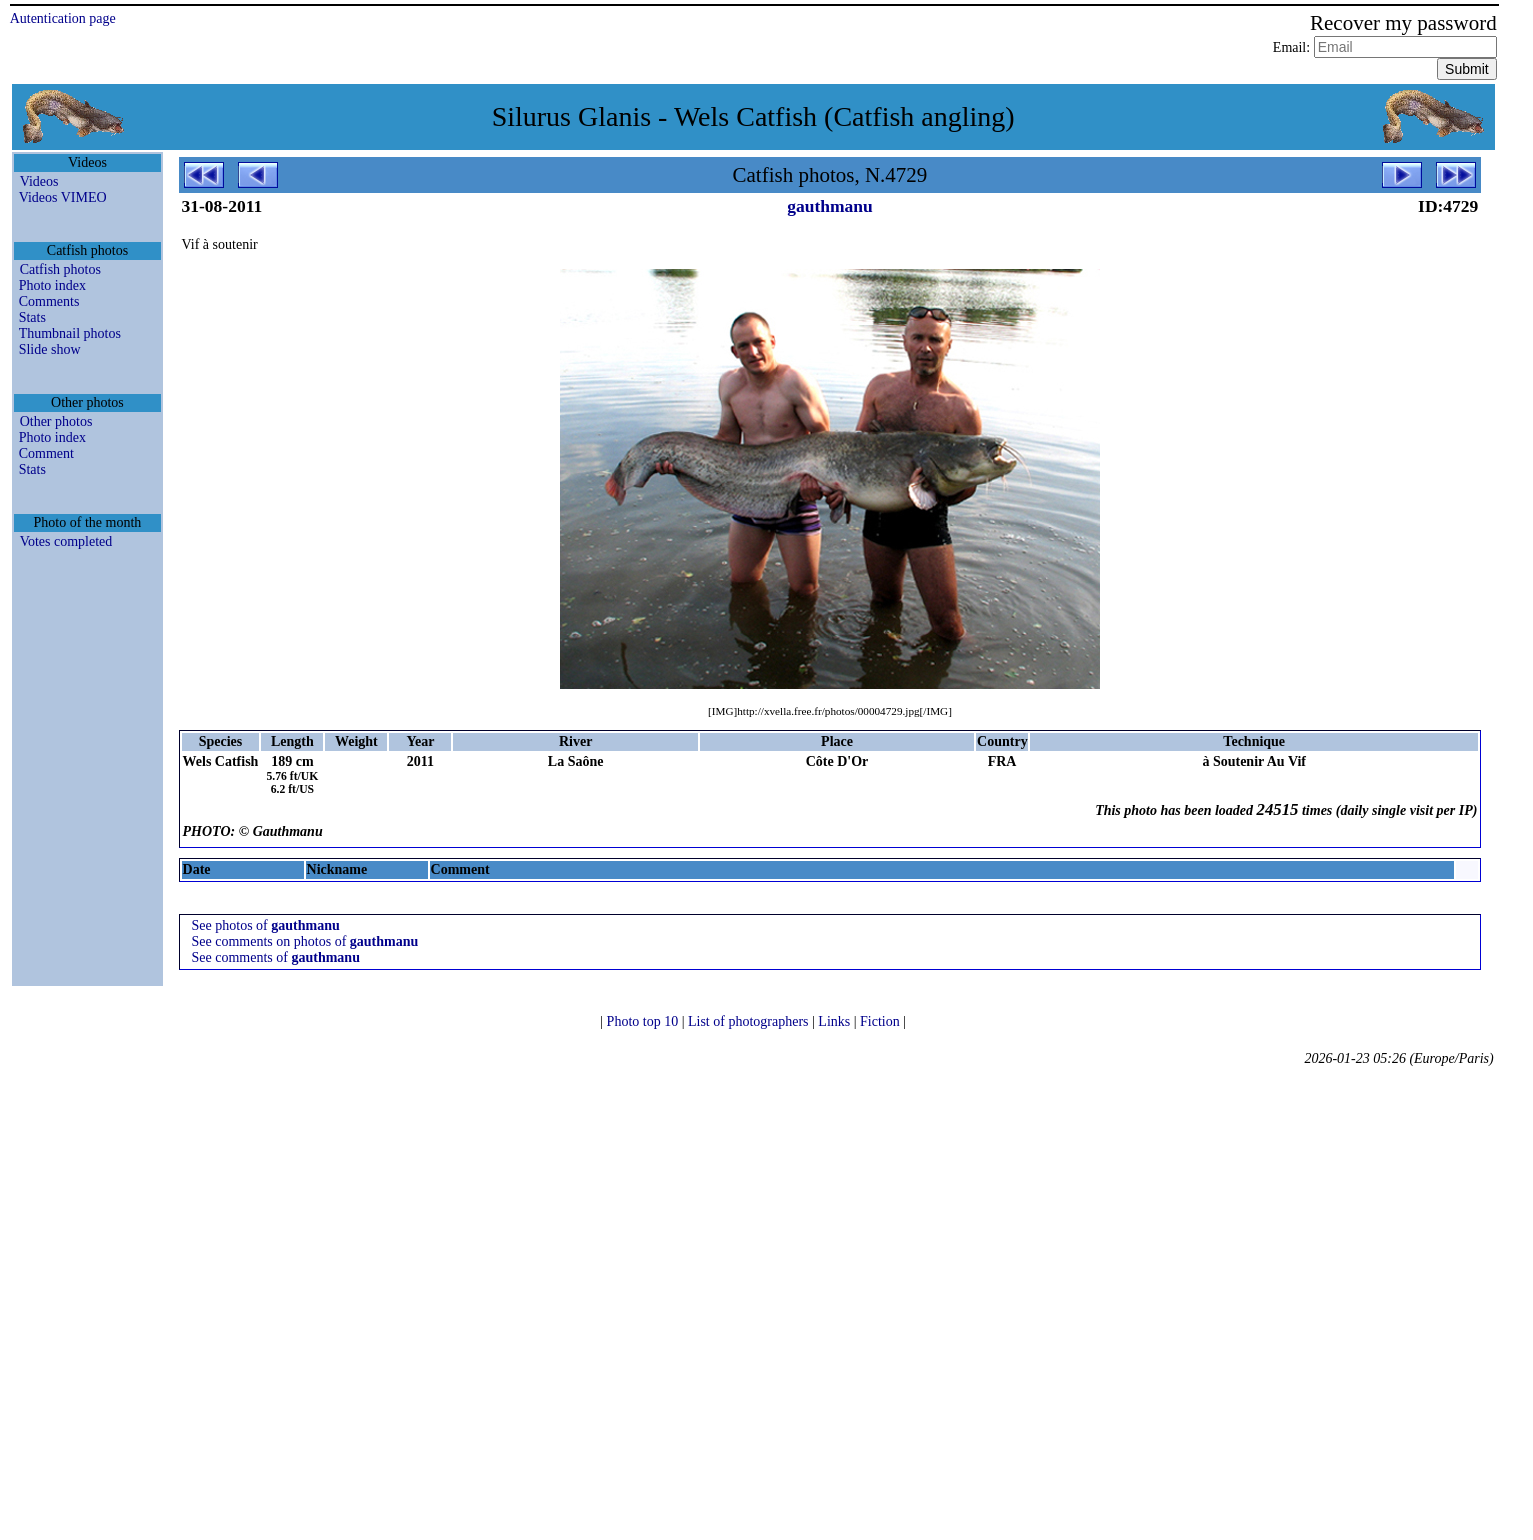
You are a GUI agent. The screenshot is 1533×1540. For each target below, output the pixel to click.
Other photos (56, 421)
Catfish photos (60, 269)
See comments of (276, 957)
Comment (46, 453)
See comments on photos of (305, 941)
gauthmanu (830, 206)
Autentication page (63, 18)
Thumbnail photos (70, 333)
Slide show (50, 349)
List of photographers (750, 1021)
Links (835, 1021)
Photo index (52, 285)
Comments (49, 301)
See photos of (266, 925)
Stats (32, 317)
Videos (39, 181)
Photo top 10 (644, 1021)
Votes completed (66, 541)
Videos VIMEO (63, 197)
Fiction (881, 1021)
